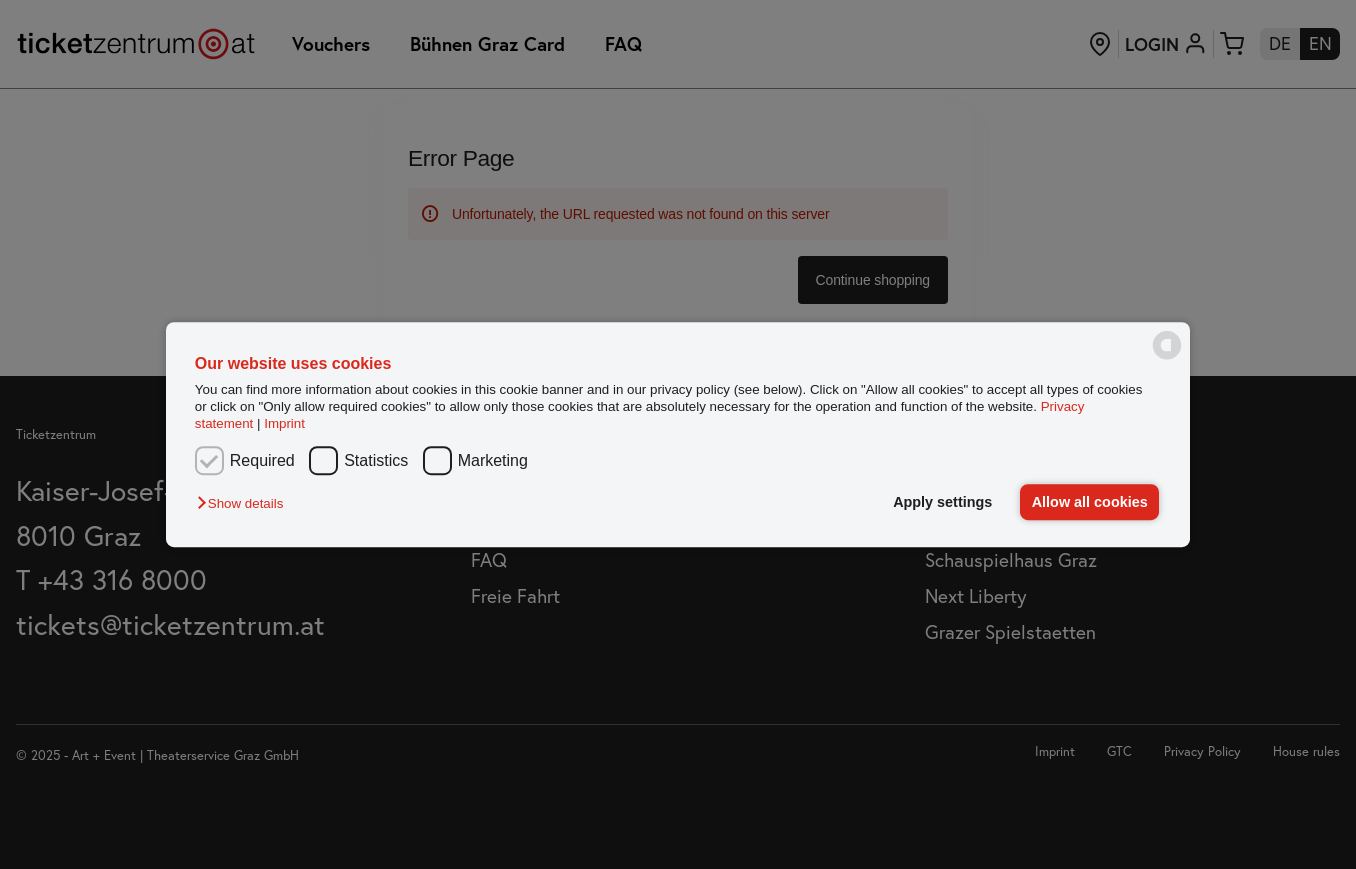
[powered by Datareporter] (1167, 357)
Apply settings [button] (942, 502)
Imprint (284, 424)
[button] (245, 503)
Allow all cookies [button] (1090, 502)
